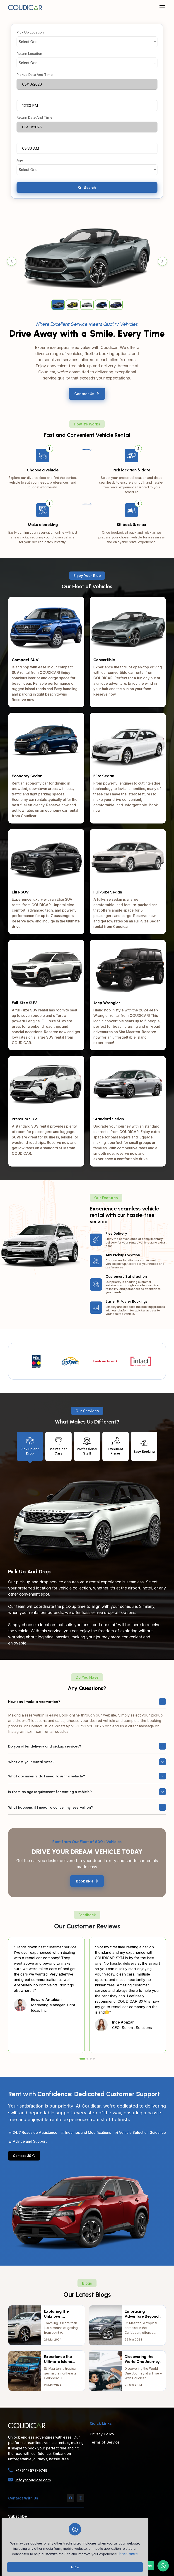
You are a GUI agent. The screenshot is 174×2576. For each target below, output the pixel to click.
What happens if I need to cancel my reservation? (87, 1809)
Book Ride (87, 1883)
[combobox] (87, 41)
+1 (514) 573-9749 (31, 2471)
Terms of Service (104, 2443)
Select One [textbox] (28, 41)
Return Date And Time (34, 117)
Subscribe (70, 2544)
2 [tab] (87, 2061)
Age (20, 160)
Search (87, 187)
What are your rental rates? (87, 1764)
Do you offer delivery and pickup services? (87, 1748)
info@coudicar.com (33, 2481)
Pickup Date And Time (35, 74)
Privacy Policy (102, 2435)
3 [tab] (91, 2061)
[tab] (52, 306)
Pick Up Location (30, 32)
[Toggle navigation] (161, 8)
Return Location (29, 53)
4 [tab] (94, 2061)
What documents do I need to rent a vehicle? (87, 1778)
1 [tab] (82, 2061)
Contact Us (87, 396)
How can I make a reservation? (87, 1704)
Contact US (24, 2158)
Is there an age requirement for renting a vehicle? (87, 1794)
